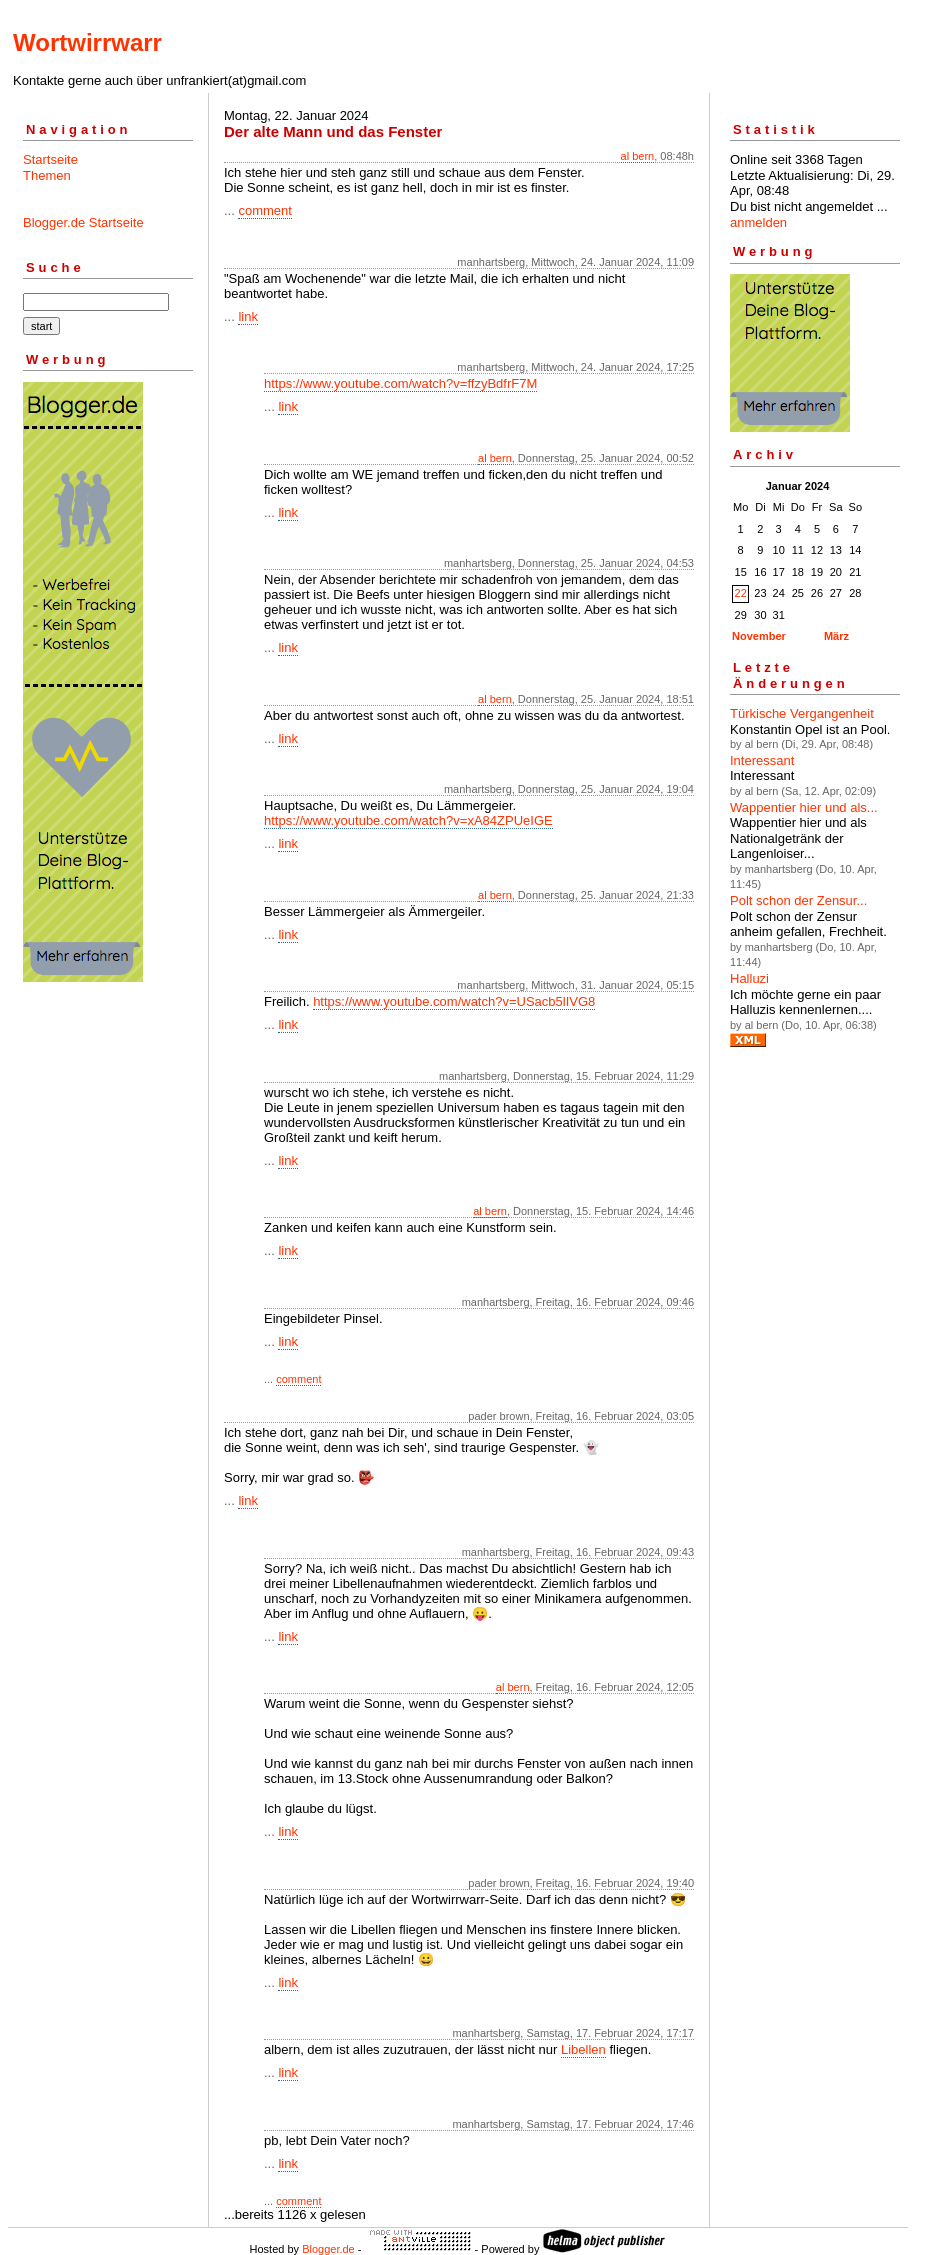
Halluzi (749, 978)
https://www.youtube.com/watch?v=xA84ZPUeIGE (408, 820)
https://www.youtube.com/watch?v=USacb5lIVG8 (454, 1001)
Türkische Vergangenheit (802, 713)
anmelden (758, 222)
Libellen (583, 2049)
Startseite (50, 159)
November (759, 636)
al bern (638, 156)
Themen (47, 175)
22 (741, 593)
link (248, 316)
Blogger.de (328, 2249)
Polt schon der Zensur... (798, 900)
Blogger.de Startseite (83, 222)
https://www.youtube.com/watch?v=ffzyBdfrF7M (400, 383)
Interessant (762, 760)
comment (264, 210)
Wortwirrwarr (87, 42)
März (836, 636)
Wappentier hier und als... (804, 807)
